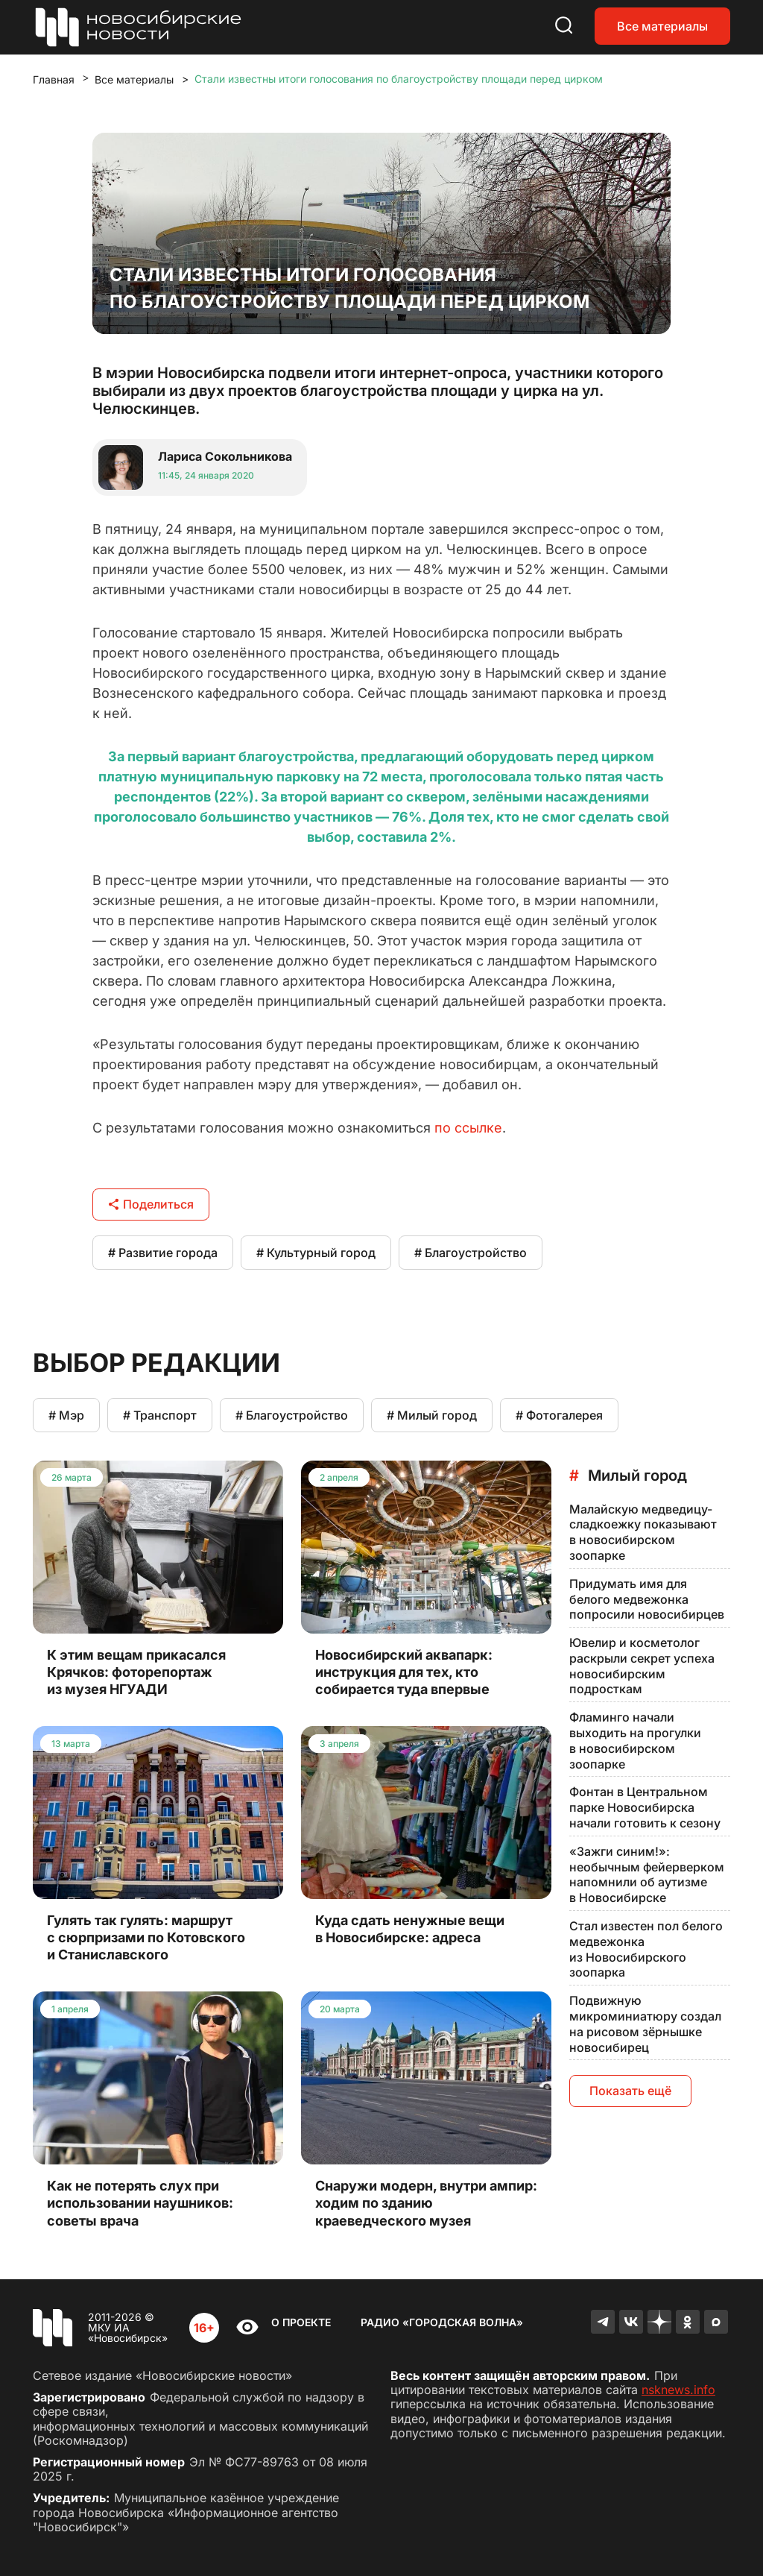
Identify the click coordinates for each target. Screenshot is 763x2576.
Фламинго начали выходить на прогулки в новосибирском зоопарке (635, 1740)
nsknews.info (678, 2389)
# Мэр (66, 1415)
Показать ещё (630, 2090)
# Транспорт (160, 1415)
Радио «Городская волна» (442, 2322)
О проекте (301, 2322)
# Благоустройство (470, 1252)
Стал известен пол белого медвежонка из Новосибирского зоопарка (646, 1949)
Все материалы (662, 26)
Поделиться (151, 1204)
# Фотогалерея (559, 1415)
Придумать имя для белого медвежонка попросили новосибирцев (646, 1599)
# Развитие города (163, 1252)
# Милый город (432, 1415)
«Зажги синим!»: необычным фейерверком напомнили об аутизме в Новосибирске (646, 1874)
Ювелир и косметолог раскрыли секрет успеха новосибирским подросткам (642, 1665)
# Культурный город (316, 1252)
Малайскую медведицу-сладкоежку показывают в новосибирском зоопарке (643, 1532)
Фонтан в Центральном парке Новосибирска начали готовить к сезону (645, 1807)
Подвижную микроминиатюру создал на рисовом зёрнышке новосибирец (645, 2023)
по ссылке (468, 1128)
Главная (54, 79)
